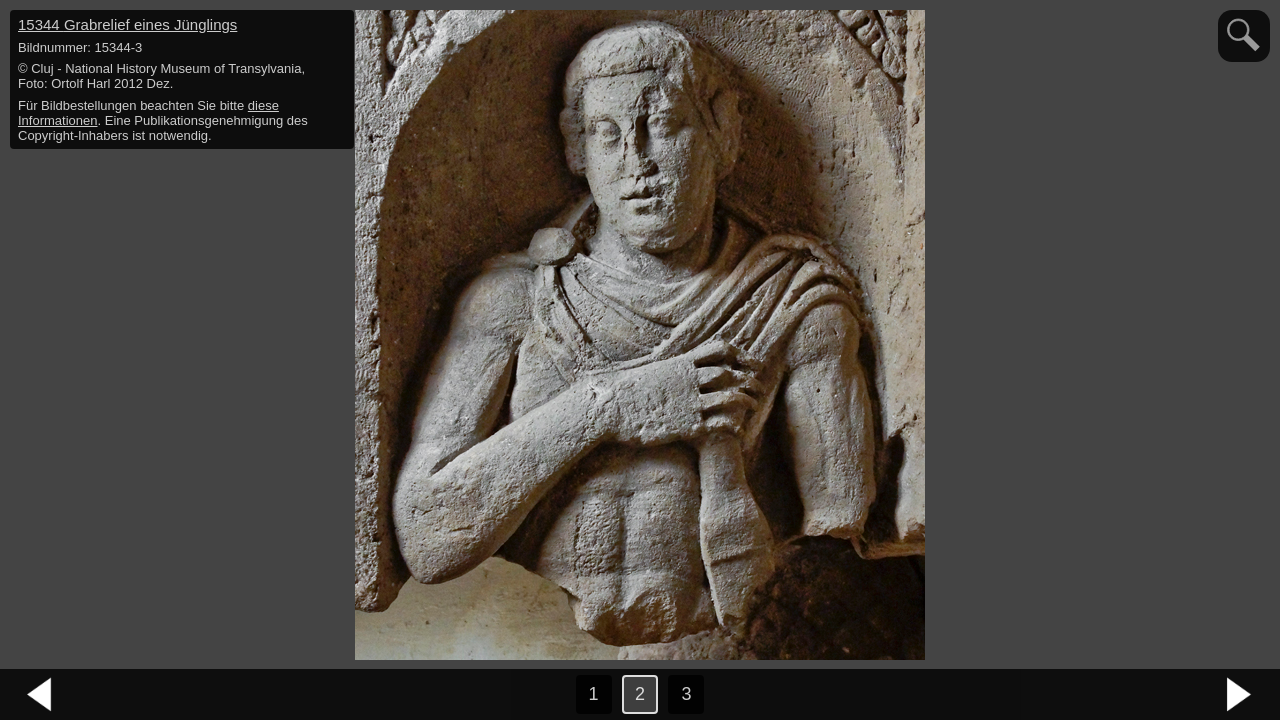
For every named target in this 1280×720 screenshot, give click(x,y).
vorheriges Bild (40, 695)
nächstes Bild (1240, 695)
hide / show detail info (336, 28)
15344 (127, 24)
